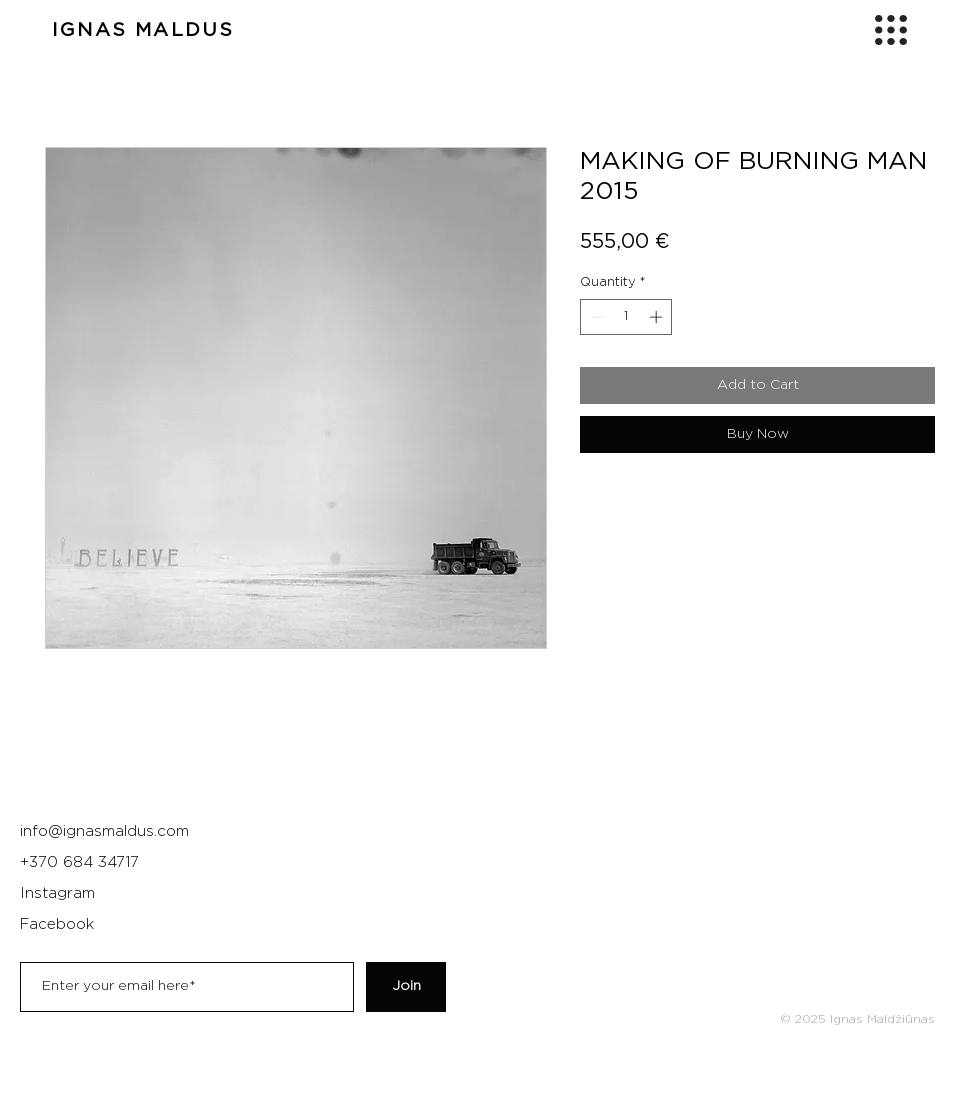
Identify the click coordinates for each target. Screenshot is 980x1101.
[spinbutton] (626, 317)
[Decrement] (595, 317)
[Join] (406, 987)
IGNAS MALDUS (143, 30)
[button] (891, 30)
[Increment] (658, 317)
